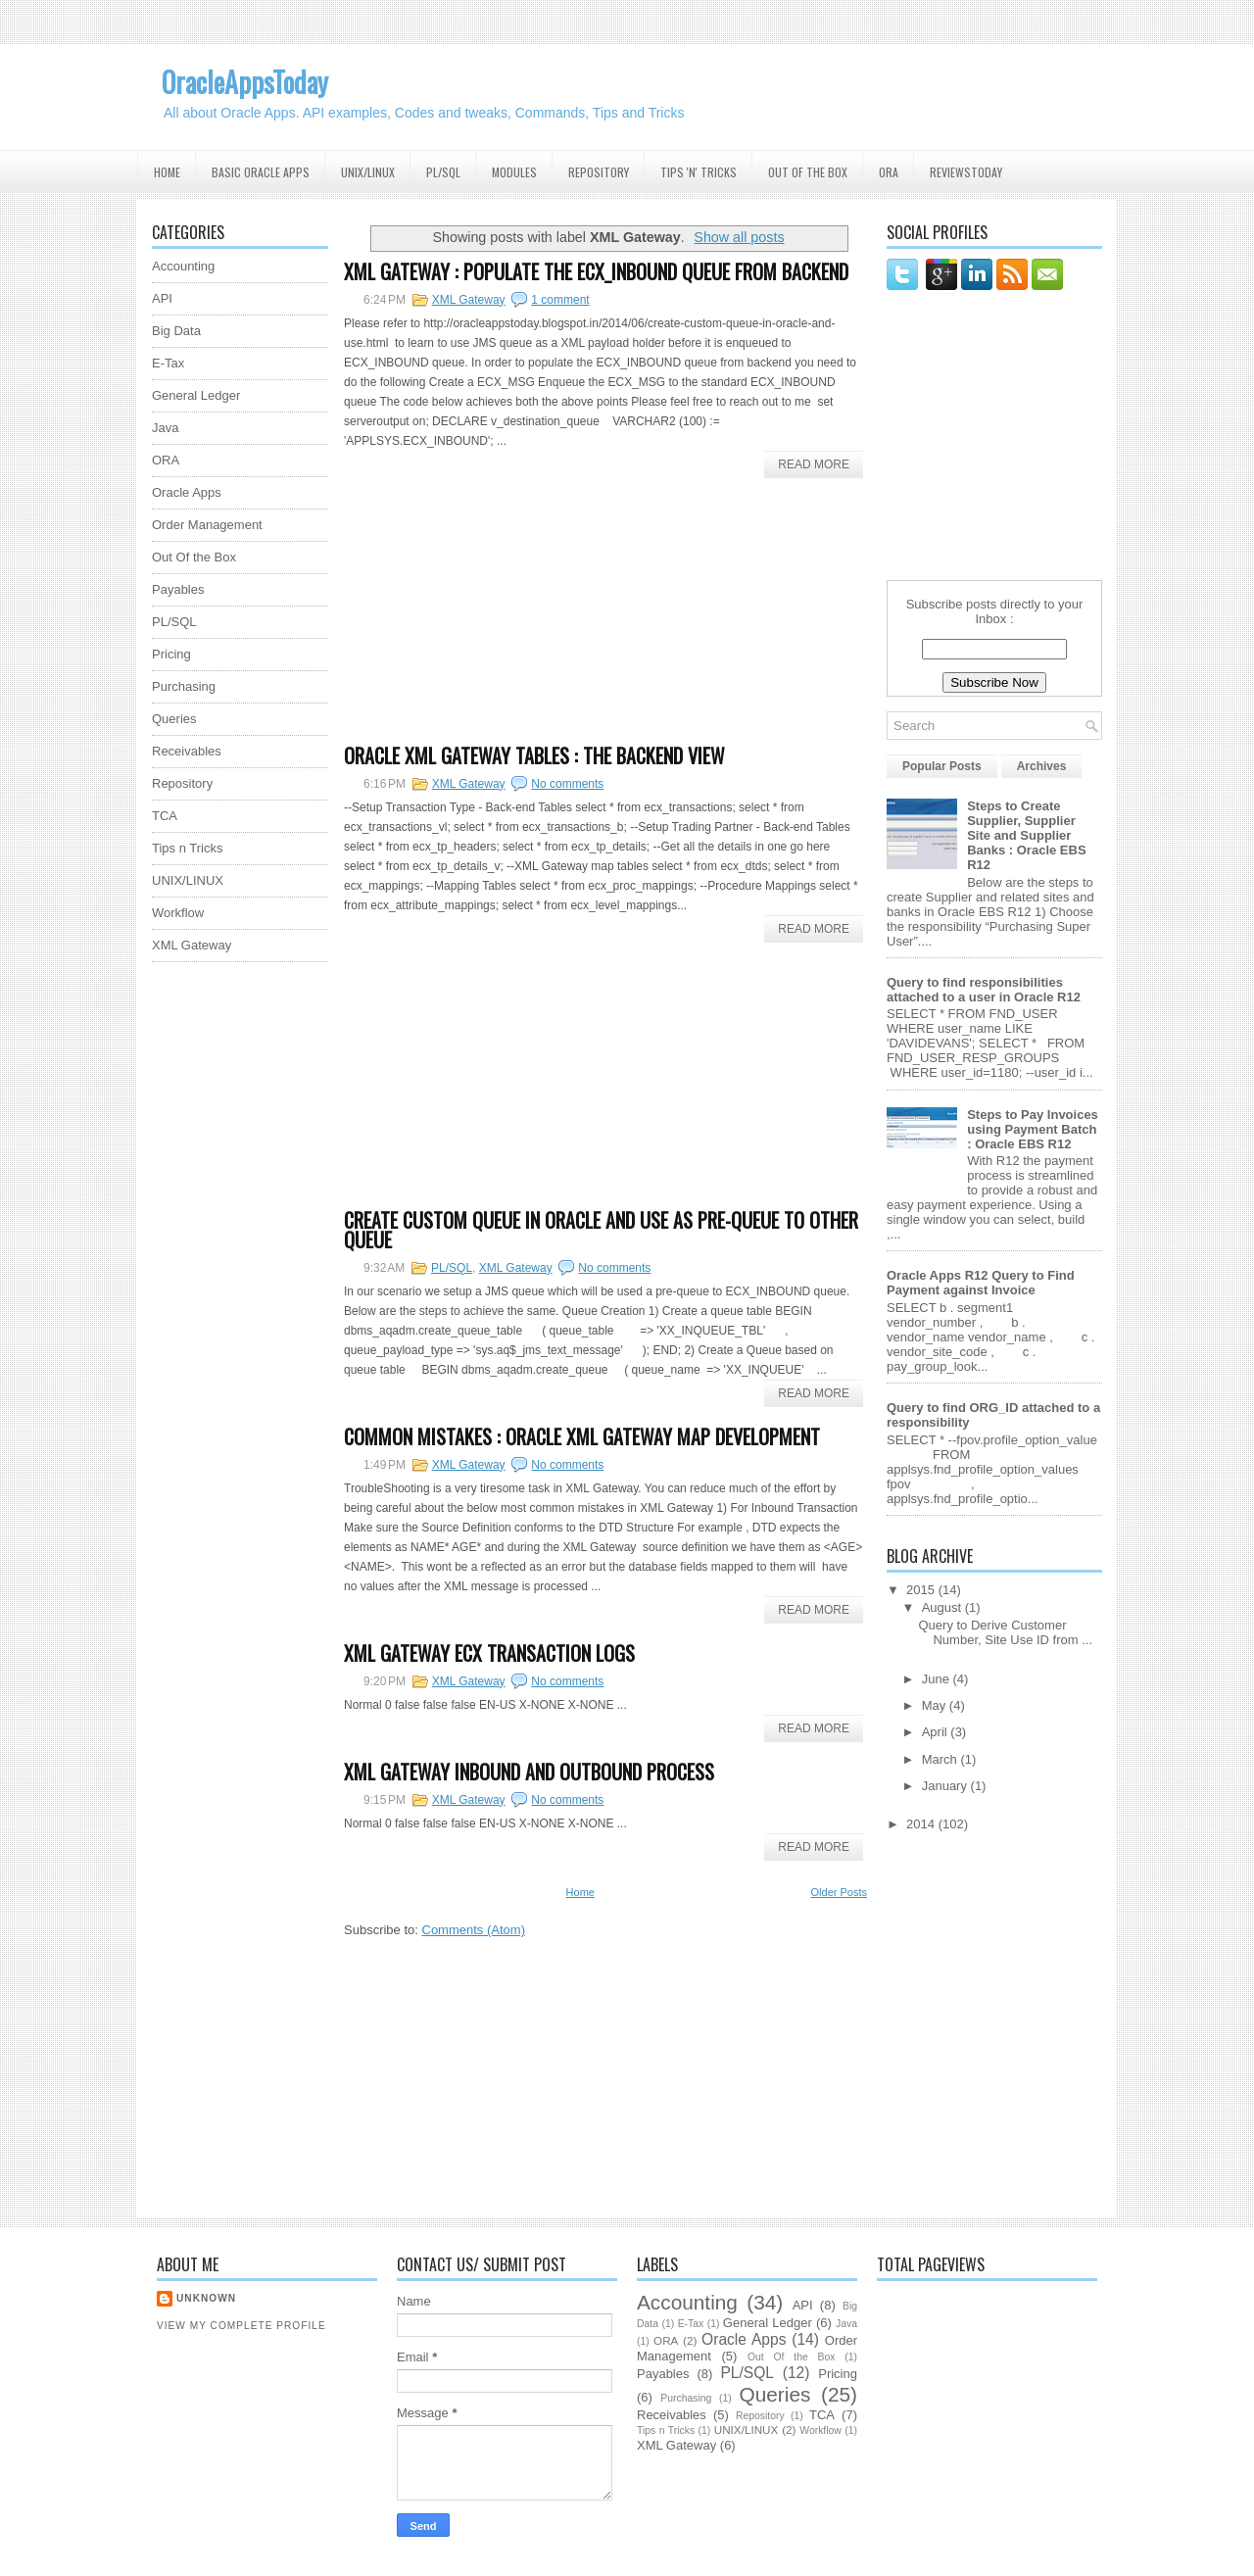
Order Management (207, 524)
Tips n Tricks (187, 848)
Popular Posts (942, 766)
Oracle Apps (186, 492)
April (936, 1732)
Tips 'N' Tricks (698, 172)
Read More (813, 464)
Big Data (176, 330)
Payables (178, 589)
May (935, 1705)
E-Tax (168, 363)
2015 (922, 1589)
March (941, 1759)
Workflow (178, 912)
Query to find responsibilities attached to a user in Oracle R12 (984, 989)
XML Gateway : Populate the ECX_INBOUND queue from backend (596, 271)
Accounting (183, 266)
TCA (164, 815)
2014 (922, 1824)
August (943, 1607)
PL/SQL (443, 172)
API (162, 298)
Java (165, 427)
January (946, 1785)
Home (167, 172)
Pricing (171, 654)
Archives (1042, 766)
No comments (567, 784)
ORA (888, 172)
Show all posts (739, 237)
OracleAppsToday (245, 82)
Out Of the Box (807, 172)
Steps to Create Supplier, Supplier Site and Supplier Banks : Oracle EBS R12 (1026, 835)
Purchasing (184, 686)
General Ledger (196, 395)
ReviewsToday (966, 172)
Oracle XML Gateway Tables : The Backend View (534, 755)
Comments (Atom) (473, 1929)
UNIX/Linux (368, 172)
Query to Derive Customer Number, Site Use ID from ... (1005, 1632)
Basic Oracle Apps (261, 172)
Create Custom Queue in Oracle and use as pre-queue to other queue (601, 1229)
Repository (598, 172)
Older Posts (839, 1892)
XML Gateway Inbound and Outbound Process (529, 1771)
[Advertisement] (230, 1271)
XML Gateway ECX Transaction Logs (489, 1653)
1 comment (560, 300)
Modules (514, 172)
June (937, 1679)
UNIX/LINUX (187, 880)
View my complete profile (241, 2325)
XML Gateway (469, 300)
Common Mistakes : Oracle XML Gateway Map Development (582, 1436)
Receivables (186, 751)
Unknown (206, 2298)
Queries (174, 718)
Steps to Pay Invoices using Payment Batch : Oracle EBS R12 (1032, 1129)
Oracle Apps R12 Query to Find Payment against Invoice (981, 1282)
